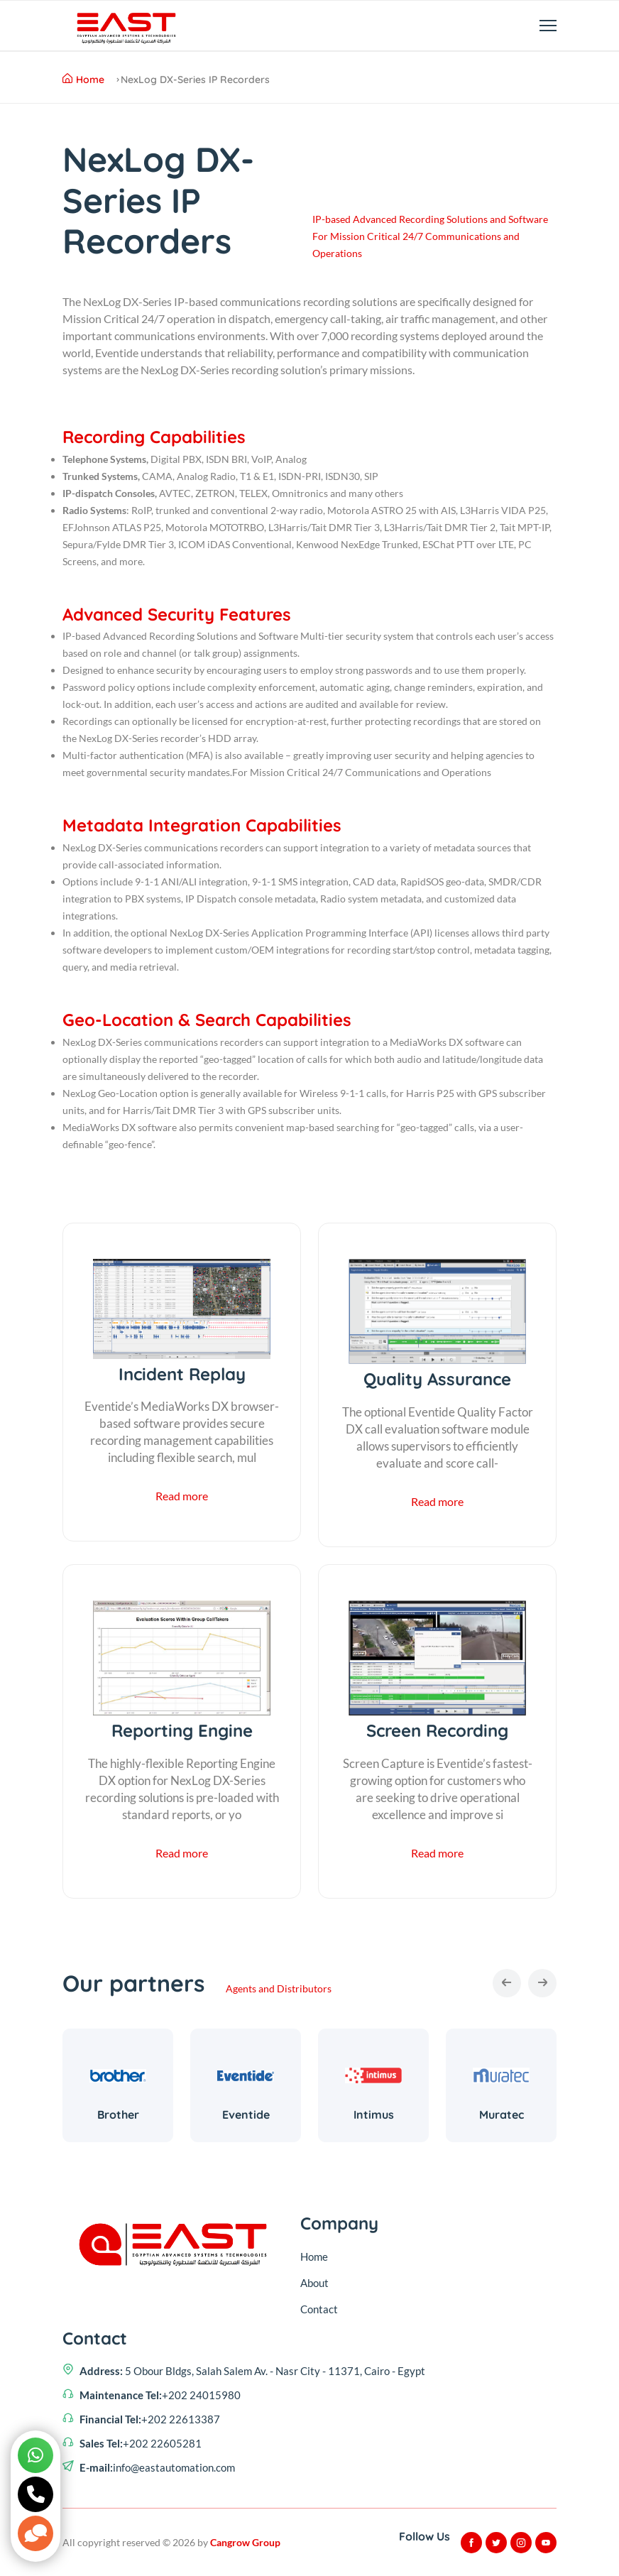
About (314, 2282)
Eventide (246, 2115)
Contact (319, 2309)
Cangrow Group (245, 2542)
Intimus (374, 2115)
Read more (181, 1495)
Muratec (501, 2115)
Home (83, 79)
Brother (118, 2115)
